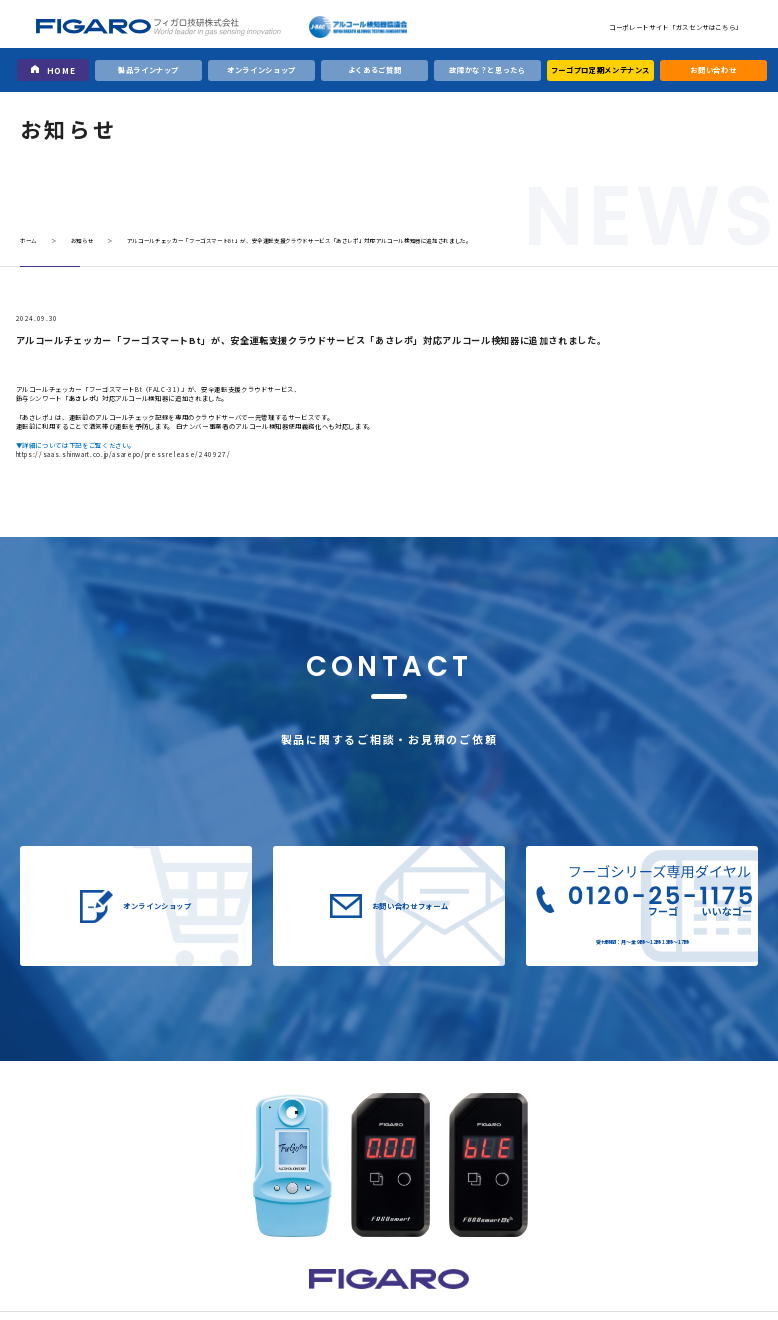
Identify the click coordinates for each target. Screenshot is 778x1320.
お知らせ (82, 241)
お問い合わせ (713, 70)
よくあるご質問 (375, 70)
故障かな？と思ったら (487, 70)
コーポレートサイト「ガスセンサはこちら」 (675, 27)
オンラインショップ (261, 70)
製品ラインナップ (148, 70)
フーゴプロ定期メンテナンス (600, 70)
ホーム (28, 241)
